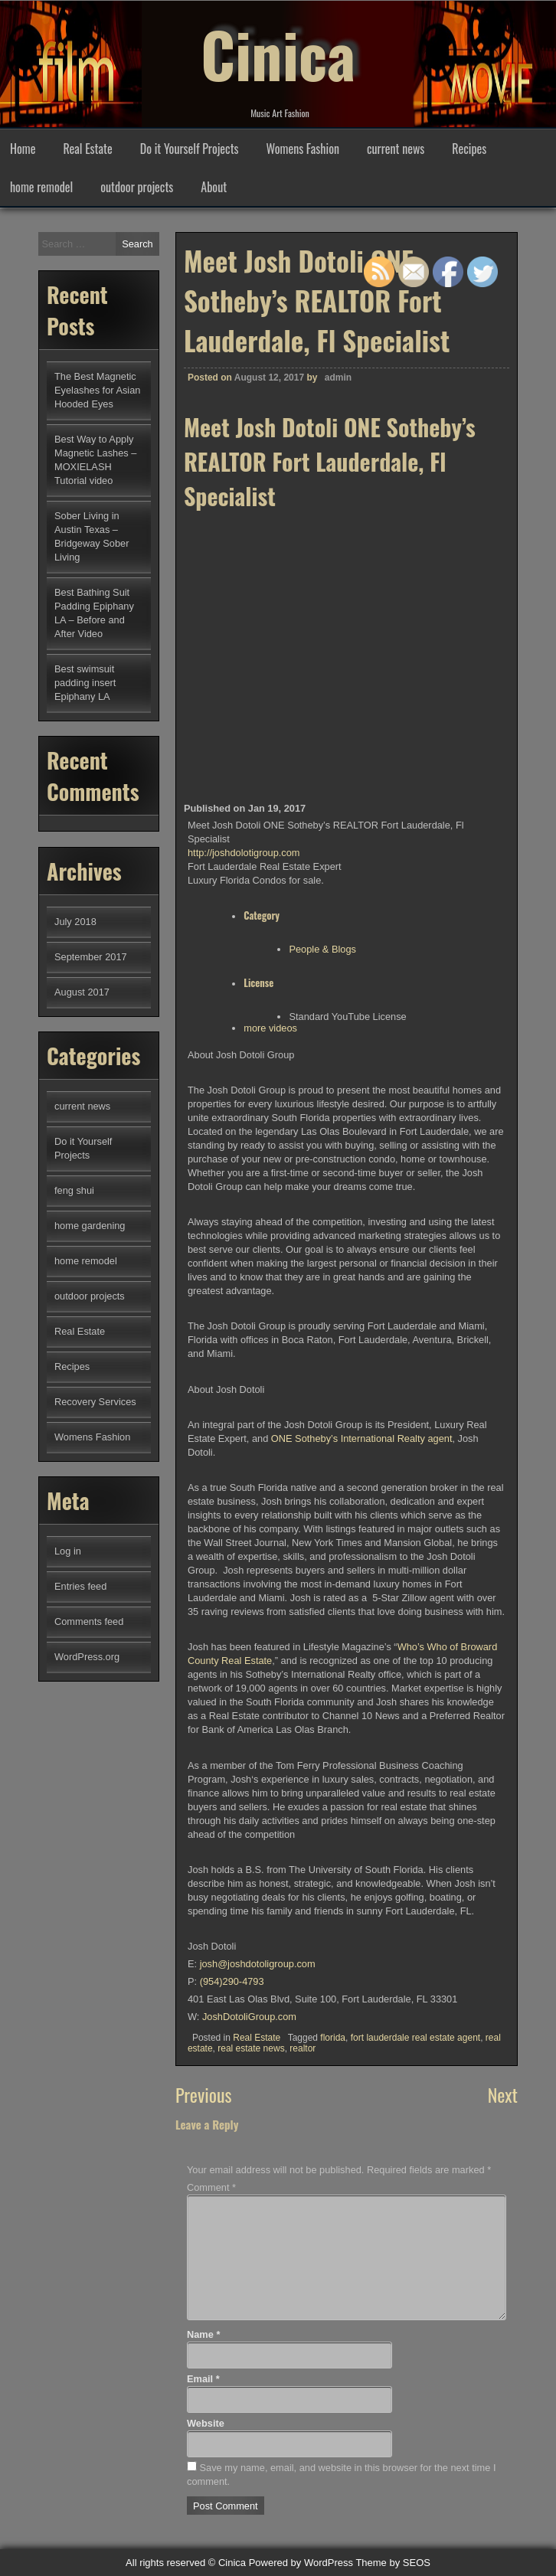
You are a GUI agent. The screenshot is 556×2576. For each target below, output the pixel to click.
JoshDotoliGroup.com (249, 2016)
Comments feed (88, 1621)
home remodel (41, 187)
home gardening (90, 1225)
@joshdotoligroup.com (258, 1964)
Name (203, 2334)
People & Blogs (322, 949)
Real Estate (87, 148)
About (214, 187)
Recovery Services (95, 1401)
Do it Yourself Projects (189, 148)
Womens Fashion (303, 148)
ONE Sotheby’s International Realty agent (362, 1438)
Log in (67, 1551)
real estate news (250, 2048)
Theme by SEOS (392, 2562)
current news (395, 148)
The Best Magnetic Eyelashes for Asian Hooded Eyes (97, 390)
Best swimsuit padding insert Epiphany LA (85, 682)
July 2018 (75, 921)
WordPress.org (86, 1656)
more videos (270, 1028)
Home (22, 148)
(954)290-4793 (232, 1981)
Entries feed (80, 1586)
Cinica (278, 53)
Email (203, 2379)
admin (338, 377)
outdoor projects (136, 187)
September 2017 (90, 957)
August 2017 (82, 992)
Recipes (469, 148)
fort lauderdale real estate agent (415, 2037)
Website (205, 2423)
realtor (302, 2048)
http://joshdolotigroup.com (244, 852)
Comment (211, 2187)
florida (332, 2037)
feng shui (74, 1190)
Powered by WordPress (301, 2562)
